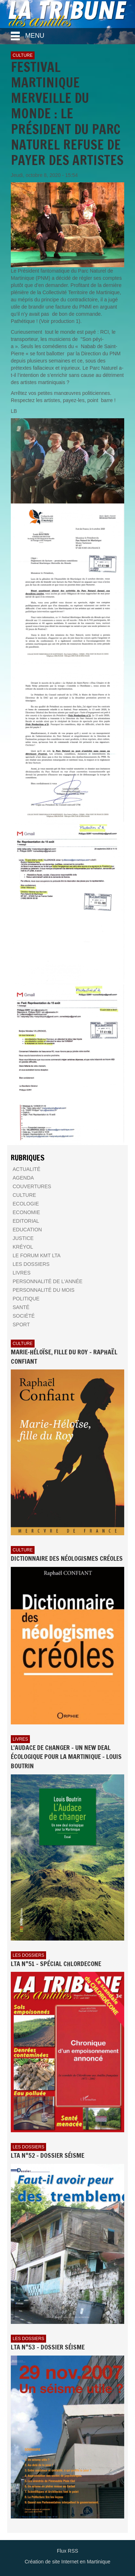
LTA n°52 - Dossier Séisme (47, 2155)
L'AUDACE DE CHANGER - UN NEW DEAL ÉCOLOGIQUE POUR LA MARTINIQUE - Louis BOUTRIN (66, 1756)
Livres (20, 1739)
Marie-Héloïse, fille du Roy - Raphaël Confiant (64, 1356)
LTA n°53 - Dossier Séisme (48, 2347)
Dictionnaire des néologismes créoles (67, 1558)
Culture (23, 55)
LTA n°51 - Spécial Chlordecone (56, 1963)
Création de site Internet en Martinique (67, 2561)
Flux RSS (67, 2551)
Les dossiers (28, 1955)
